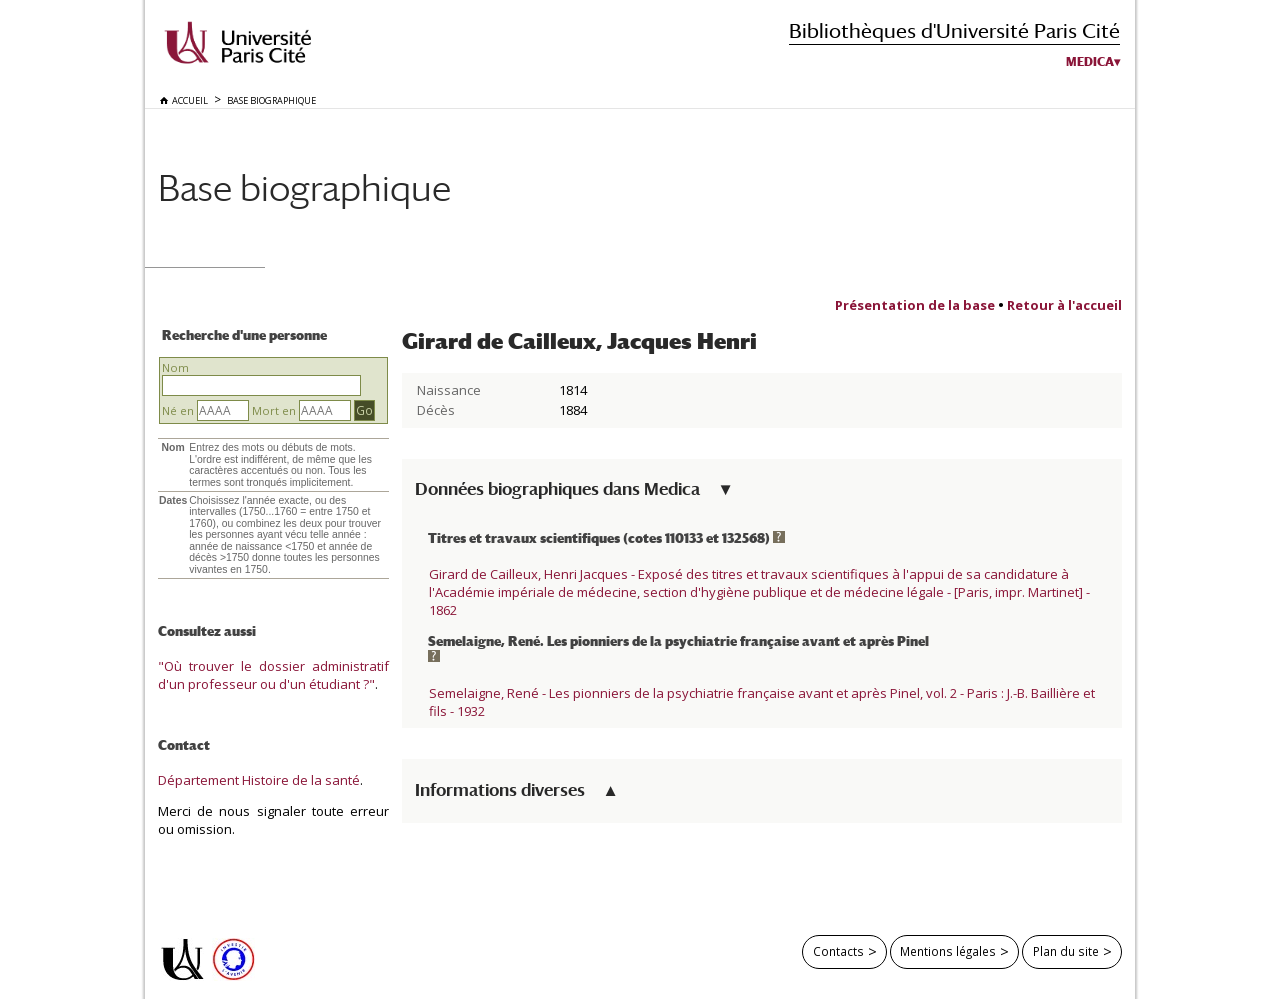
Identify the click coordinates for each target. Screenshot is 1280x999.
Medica (1090, 62)
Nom (175, 367)
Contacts (838, 951)
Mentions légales (948, 951)
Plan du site (1066, 951)
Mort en (274, 410)
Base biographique (304, 187)
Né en (178, 410)
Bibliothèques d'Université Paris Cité (954, 30)
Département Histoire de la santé (259, 780)
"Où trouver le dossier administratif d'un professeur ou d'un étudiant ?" (273, 675)
